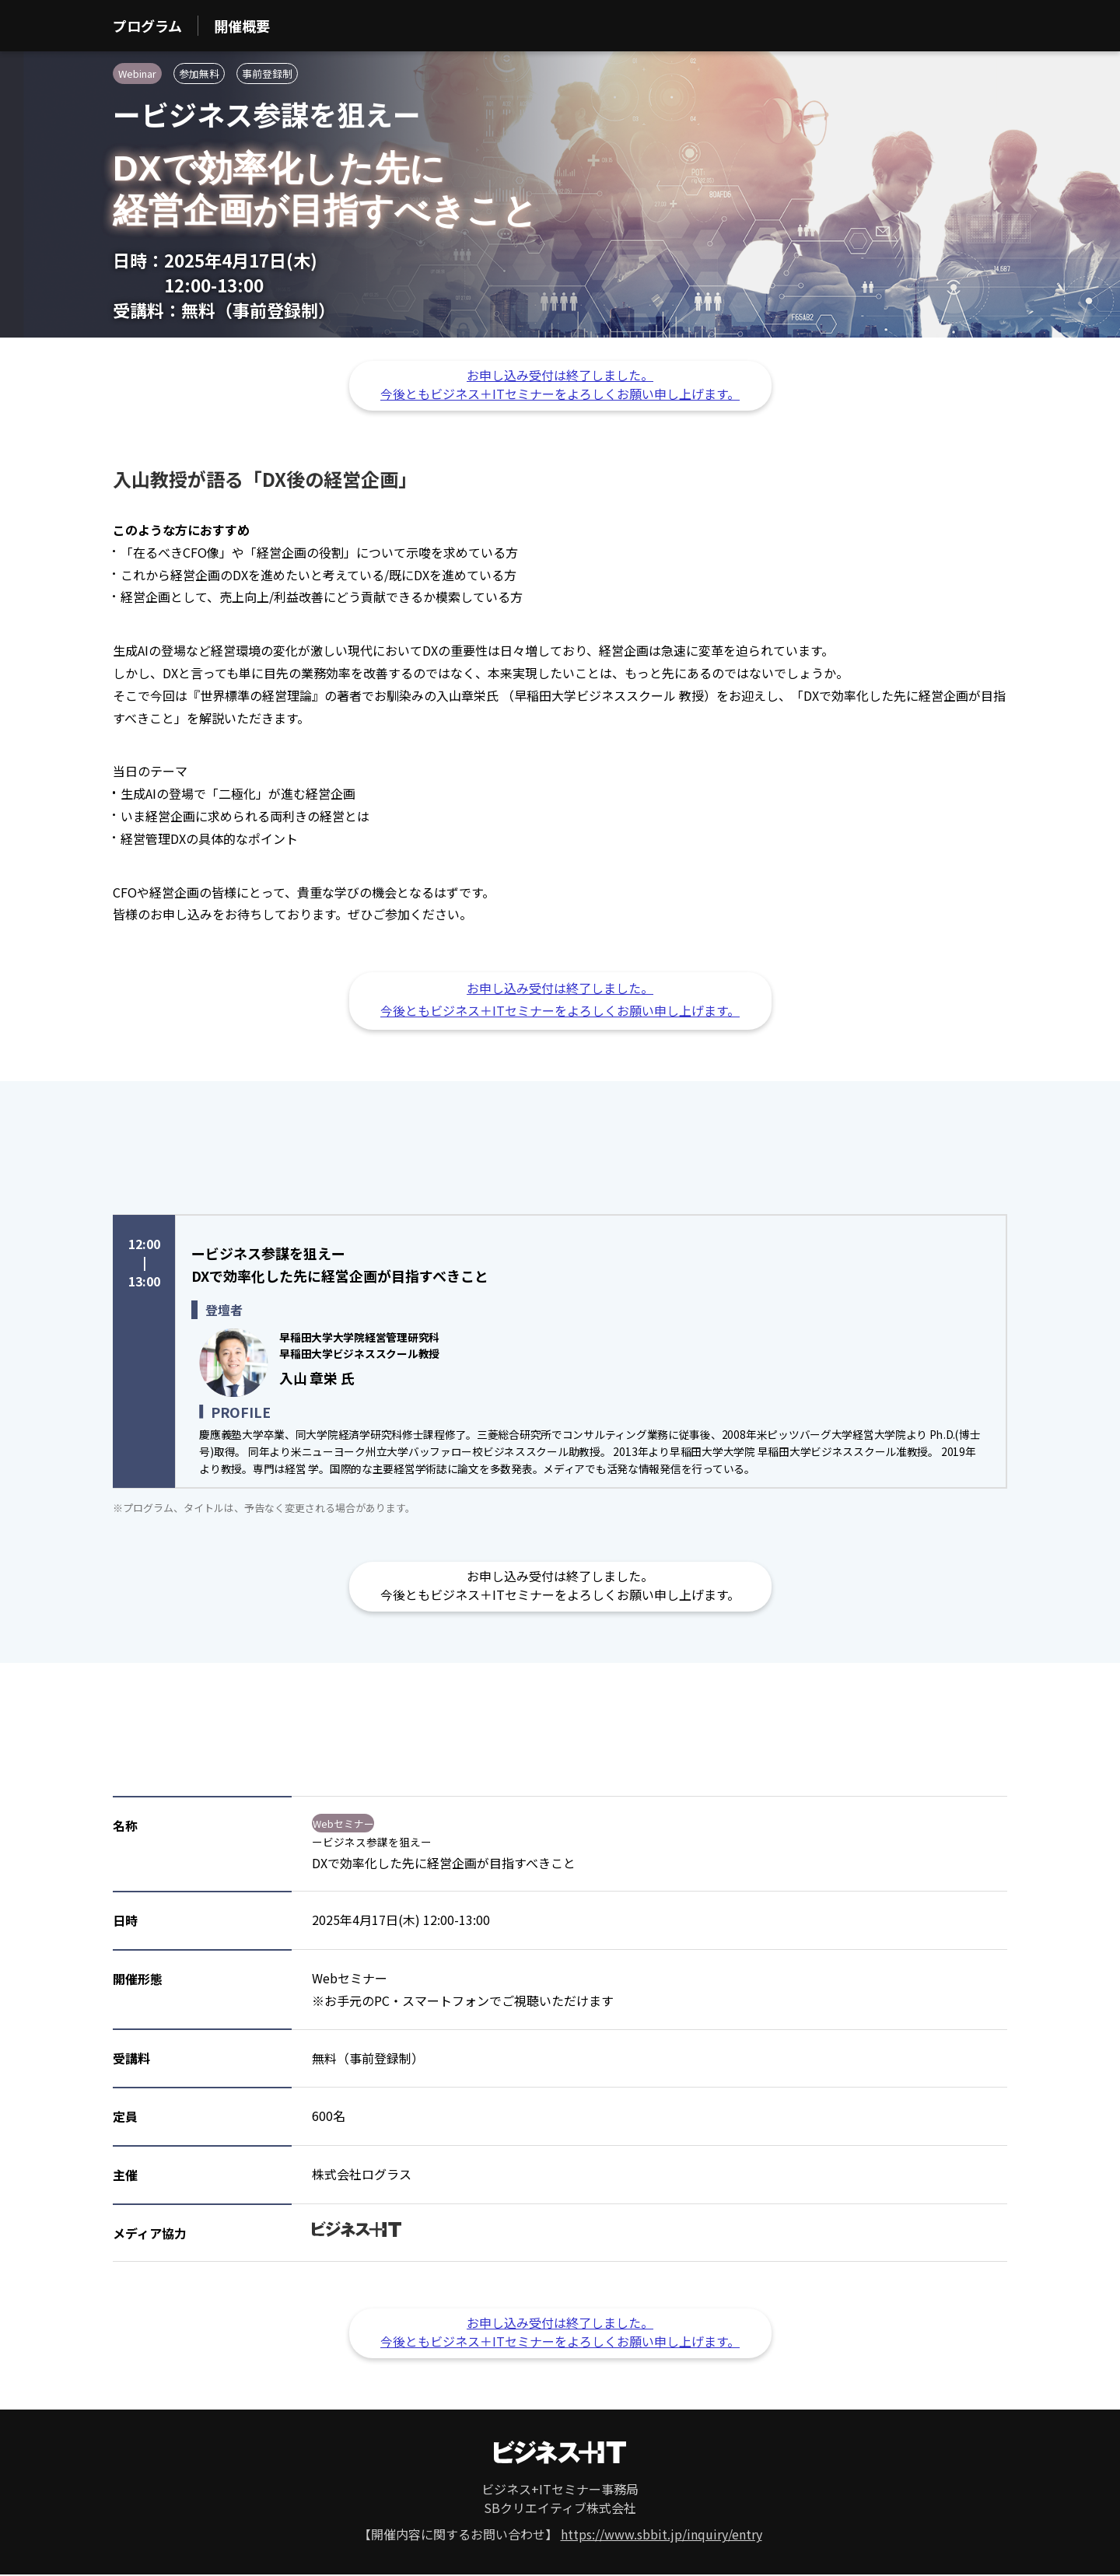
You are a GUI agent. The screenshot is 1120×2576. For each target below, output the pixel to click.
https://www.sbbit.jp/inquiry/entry (661, 2534)
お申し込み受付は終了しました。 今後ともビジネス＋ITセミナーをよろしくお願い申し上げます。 (560, 384)
